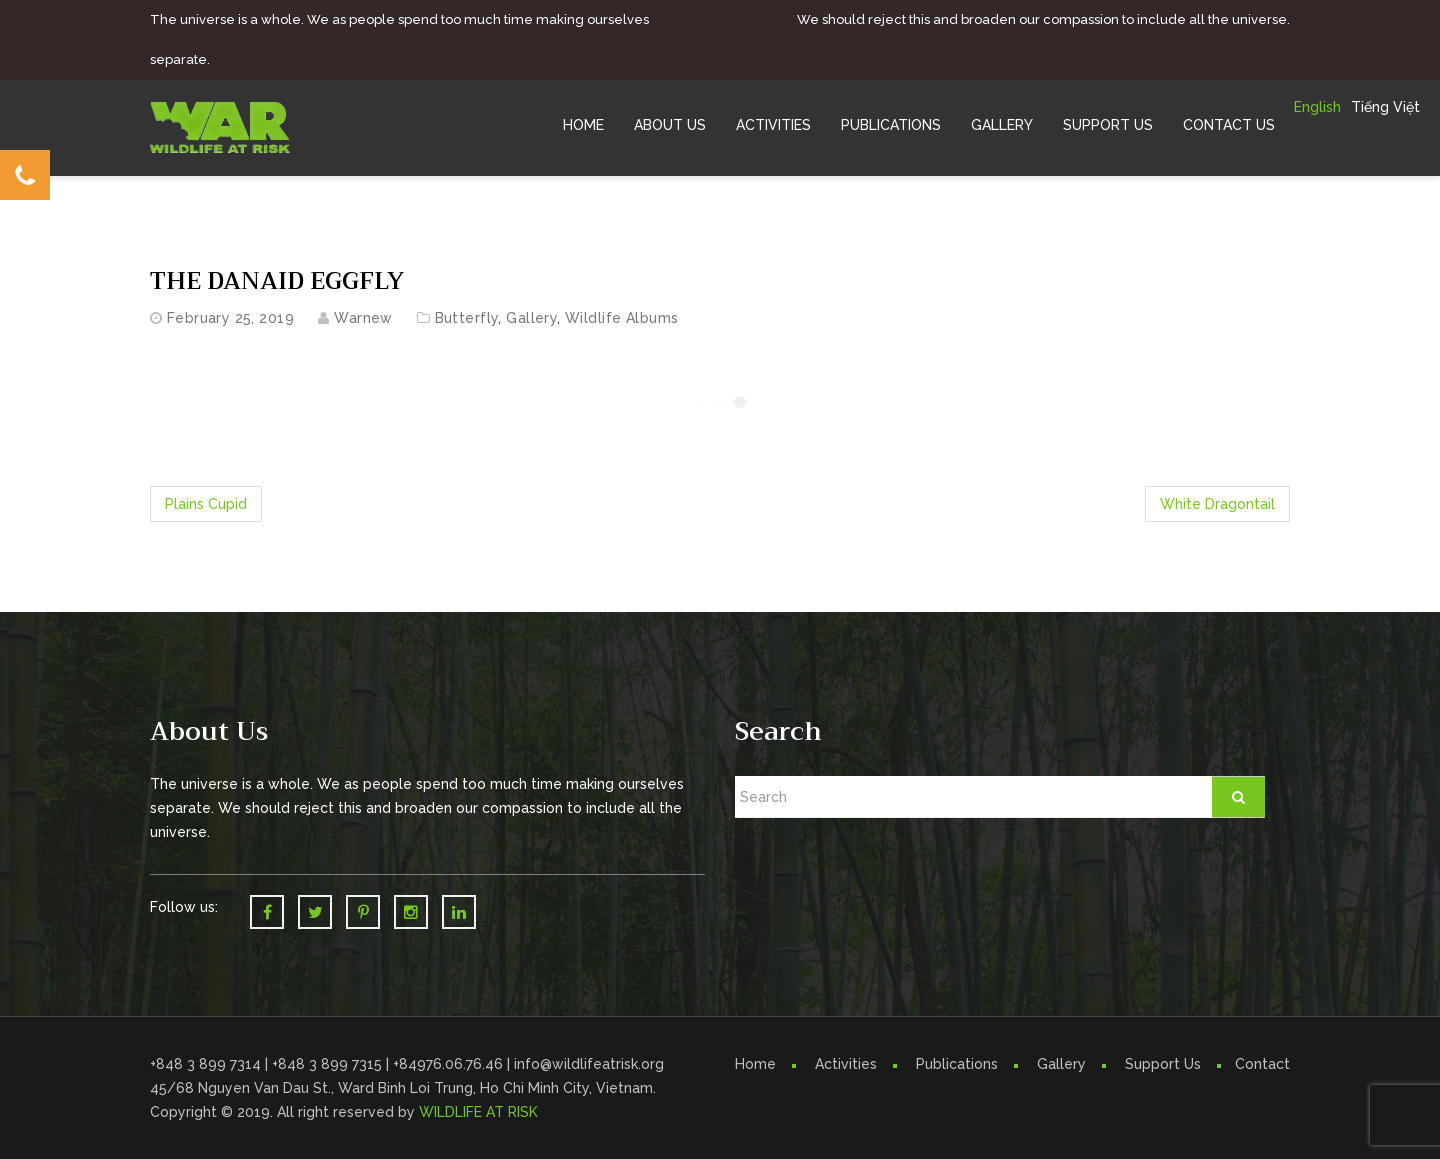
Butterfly (467, 318)
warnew (363, 318)
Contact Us (1229, 125)
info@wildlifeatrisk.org (589, 1064)
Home (583, 125)
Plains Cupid (206, 504)
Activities (773, 125)
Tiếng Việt (1385, 107)
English (1317, 107)
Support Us (1108, 125)
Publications (891, 125)
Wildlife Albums (621, 318)
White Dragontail (1217, 504)
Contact (1262, 1064)
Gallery (1002, 125)
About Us (670, 125)
